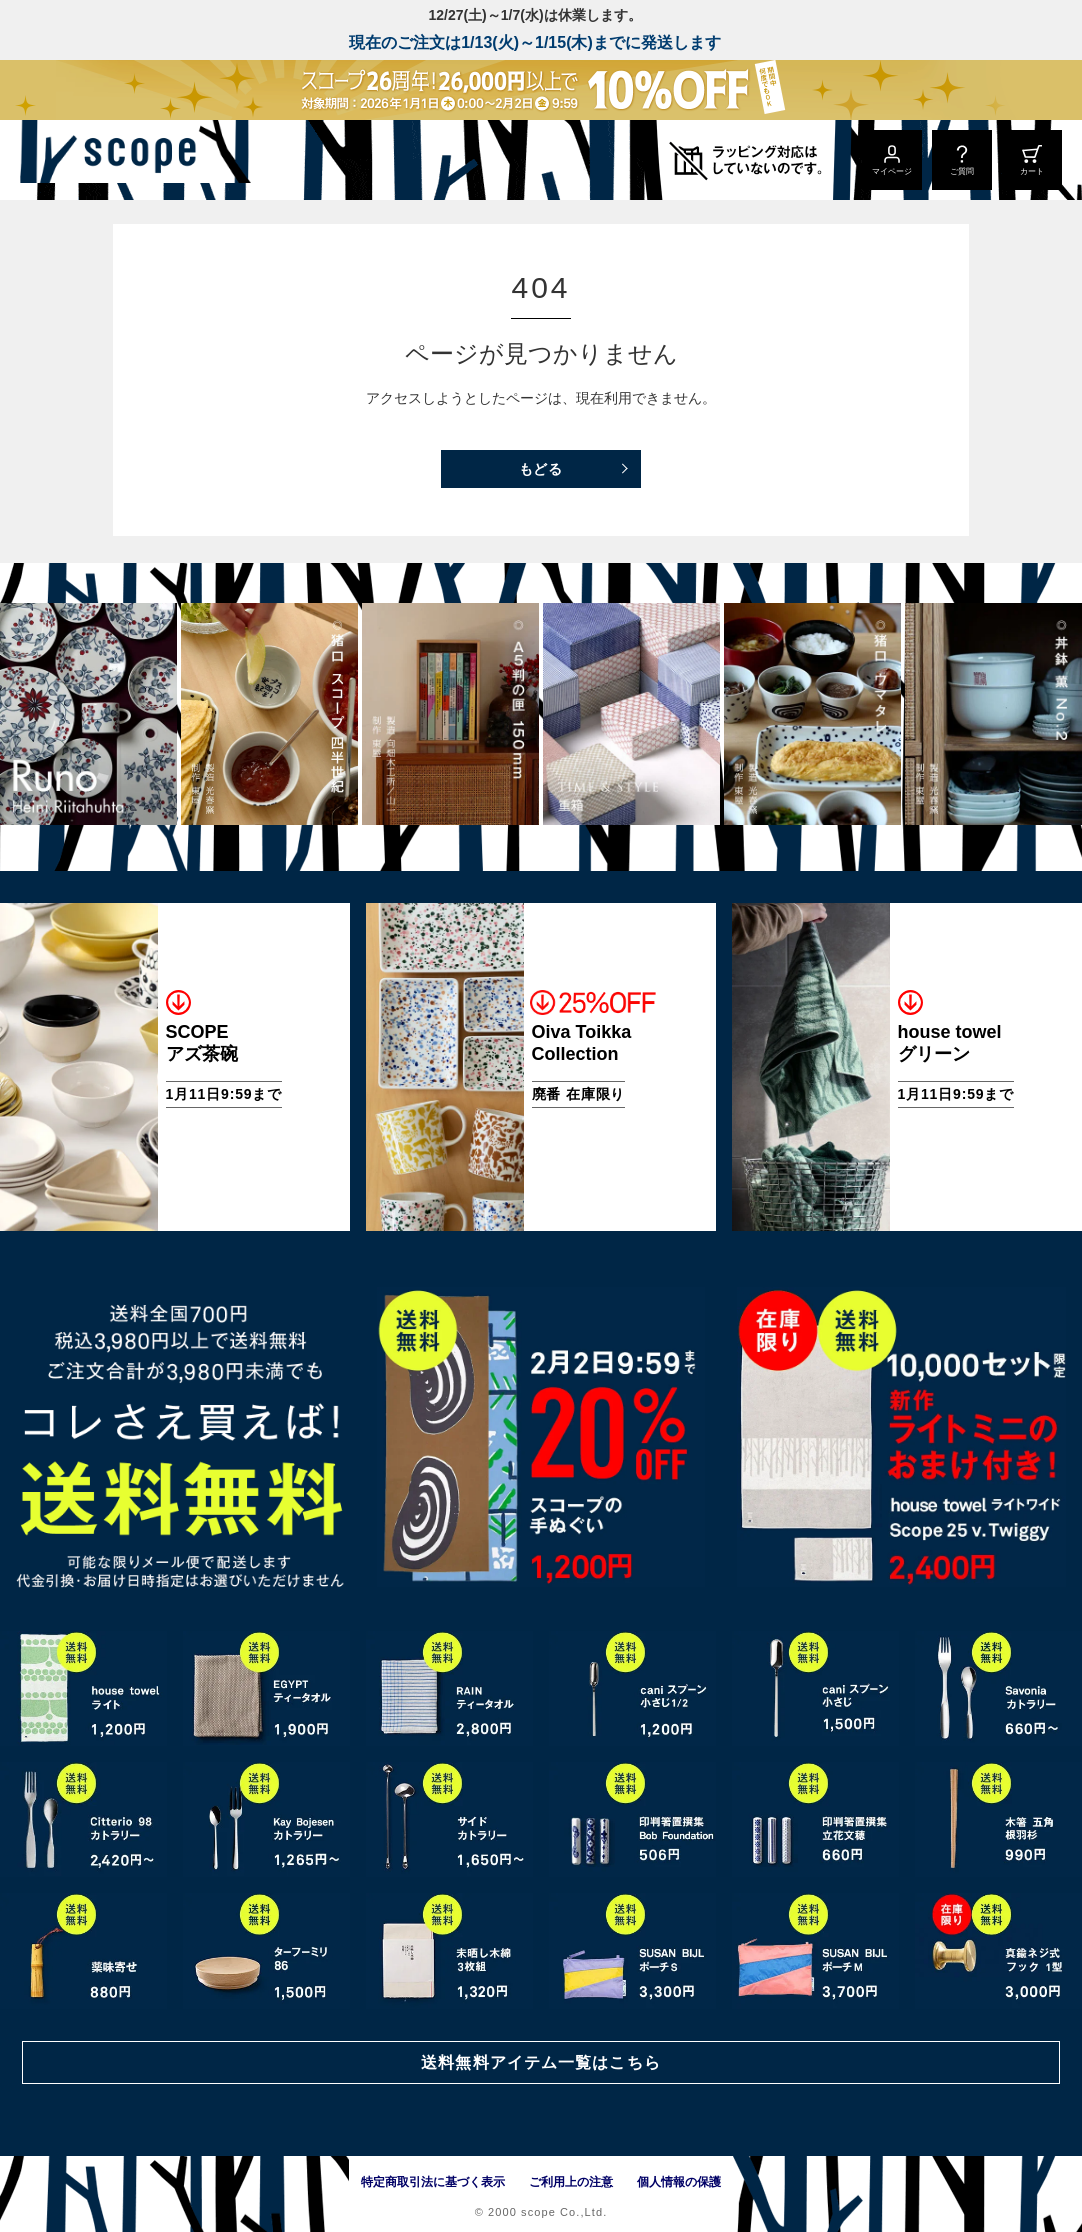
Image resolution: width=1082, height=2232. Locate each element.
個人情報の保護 (679, 2182)
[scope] (167, 160)
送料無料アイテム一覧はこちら (541, 2060)
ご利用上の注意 (571, 2182)
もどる (541, 469)
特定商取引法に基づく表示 (433, 2182)
